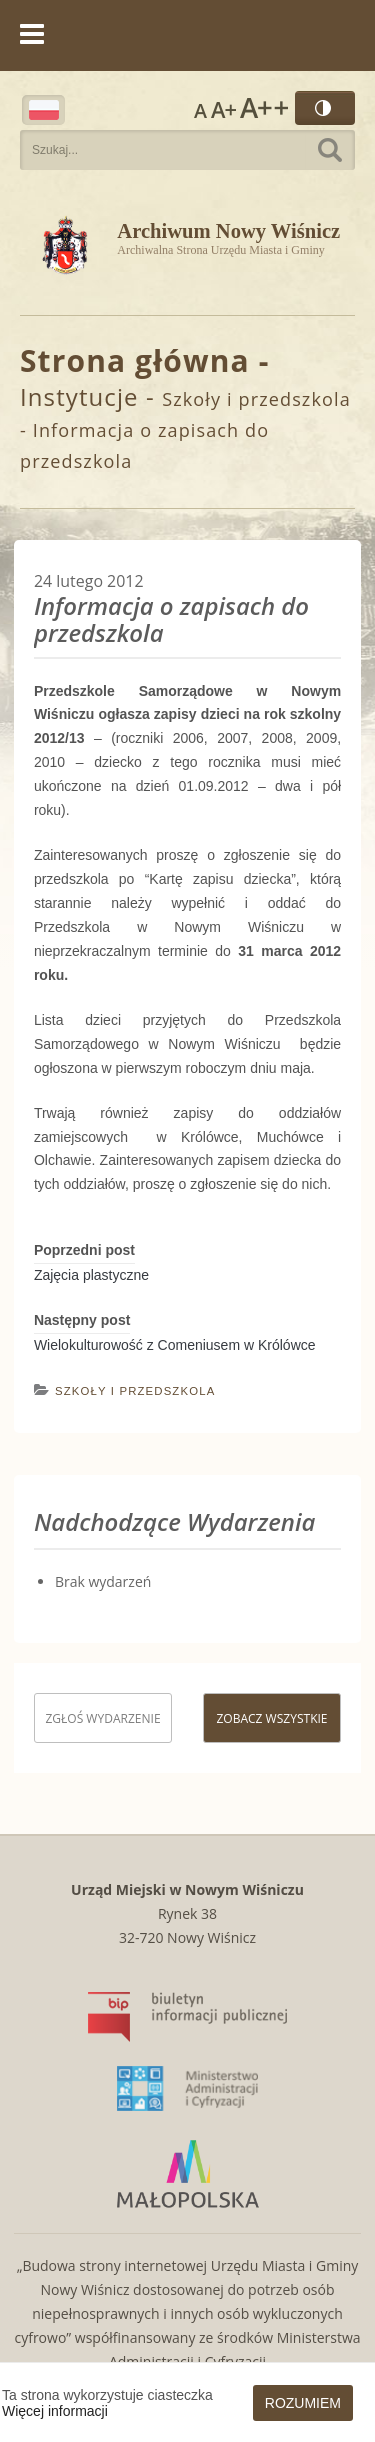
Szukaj (330, 150)
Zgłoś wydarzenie (102, 1718)
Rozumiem (303, 2403)
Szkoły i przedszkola (256, 399)
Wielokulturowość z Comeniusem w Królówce (175, 1345)
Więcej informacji (55, 2411)
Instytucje (79, 396)
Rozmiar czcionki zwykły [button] (200, 108)
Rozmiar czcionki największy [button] (264, 108)
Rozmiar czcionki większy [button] (223, 108)
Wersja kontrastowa (325, 108)
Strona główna (135, 360)
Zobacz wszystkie (271, 1718)
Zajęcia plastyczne (91, 1275)
